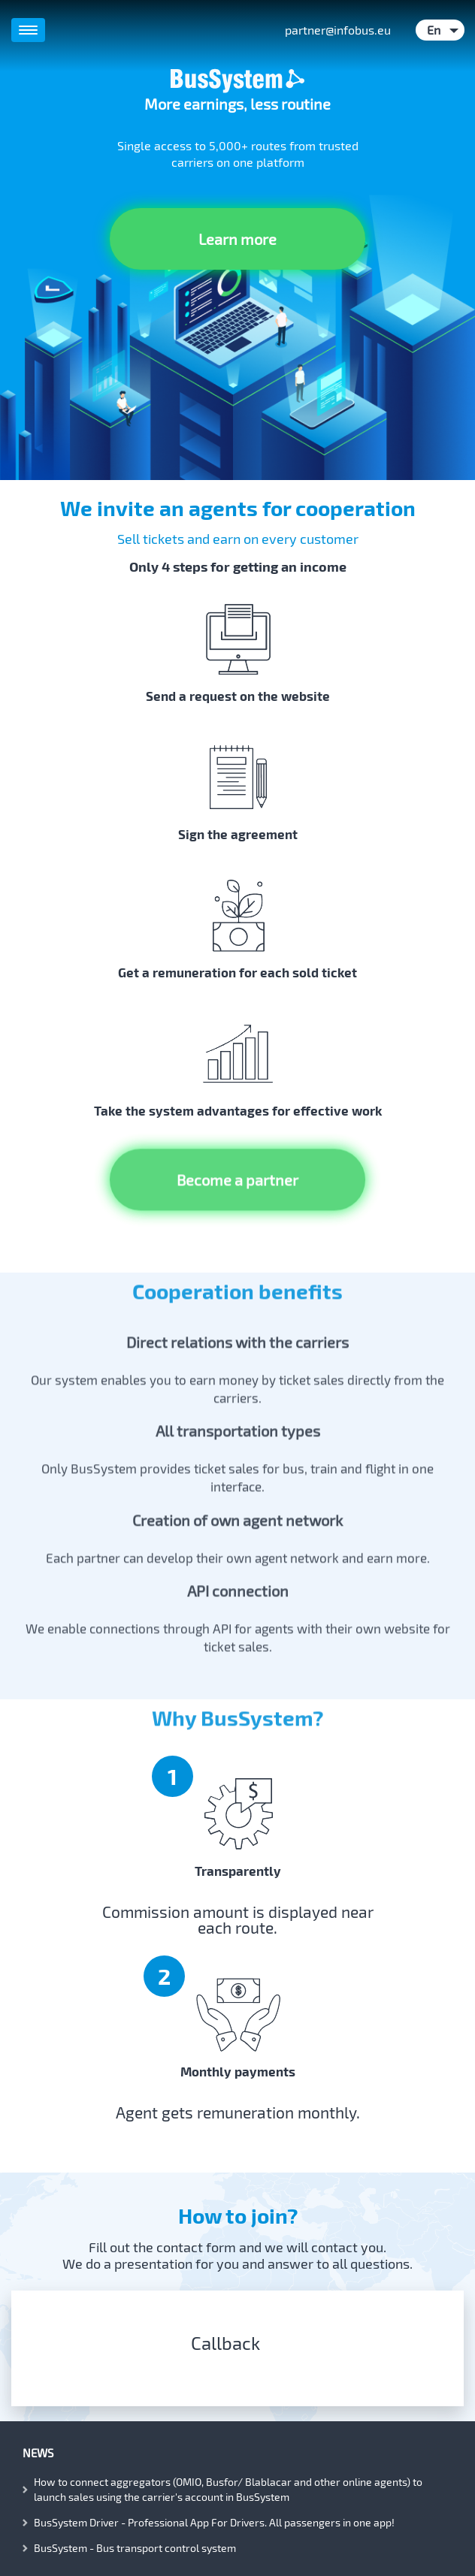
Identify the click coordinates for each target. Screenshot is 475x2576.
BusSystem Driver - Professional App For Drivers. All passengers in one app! (214, 2522)
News (38, 2453)
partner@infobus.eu (338, 30)
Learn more (237, 239)
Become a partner (237, 1161)
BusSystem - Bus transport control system (135, 2547)
